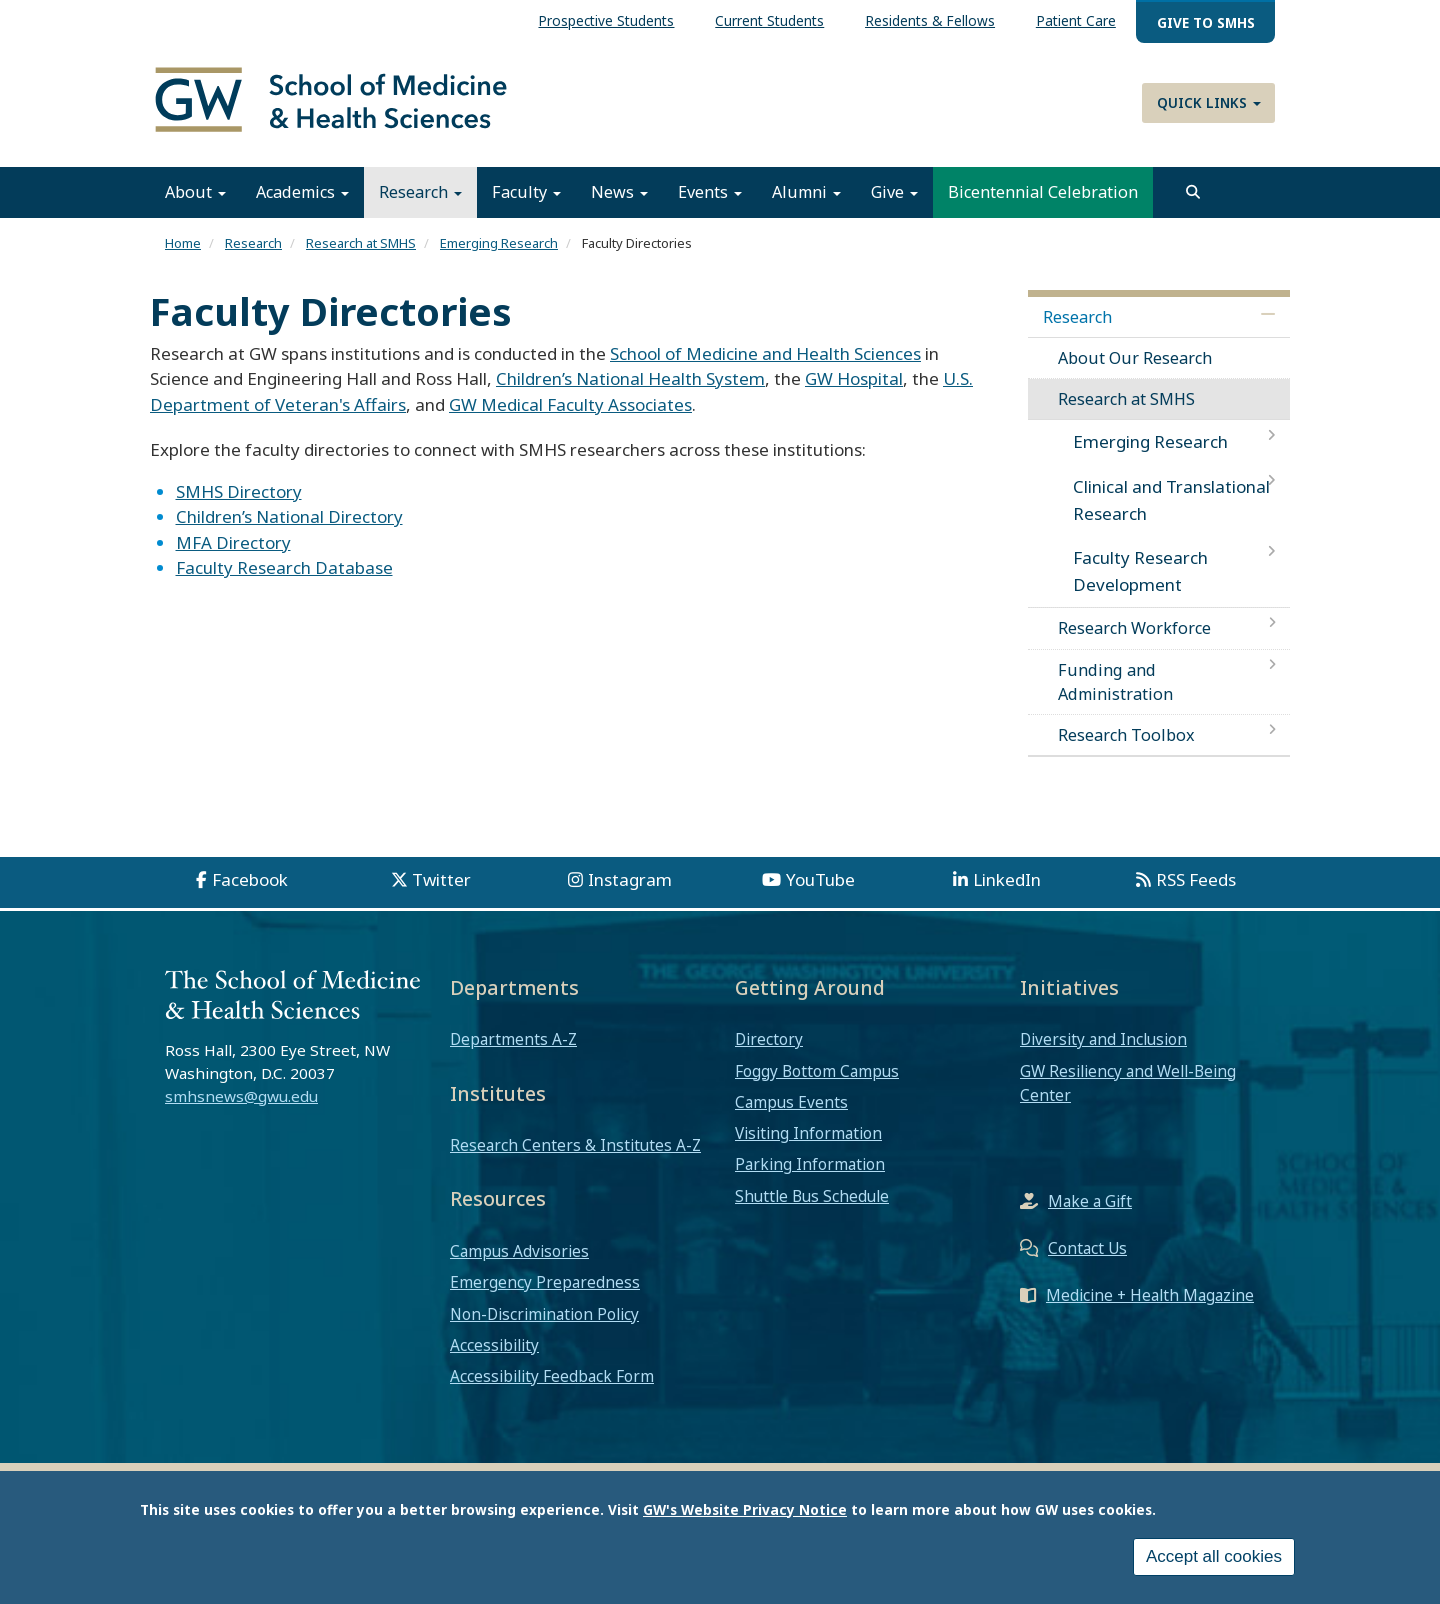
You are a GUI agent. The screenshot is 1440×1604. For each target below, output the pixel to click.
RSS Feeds (1196, 880)
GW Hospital (854, 379)
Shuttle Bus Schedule (812, 1196)
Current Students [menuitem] (769, 20)
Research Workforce (1134, 629)
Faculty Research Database (284, 568)
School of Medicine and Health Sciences (765, 353)
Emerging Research (499, 244)
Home (183, 244)
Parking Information (810, 1165)
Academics (302, 193)
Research (420, 193)
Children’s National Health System (630, 379)
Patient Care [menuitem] (1076, 20)
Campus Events (791, 1102)
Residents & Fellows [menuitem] (930, 20)
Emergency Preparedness (545, 1283)
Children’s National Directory (289, 517)
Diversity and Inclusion (1103, 1040)
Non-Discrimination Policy (544, 1314)
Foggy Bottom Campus (817, 1071)
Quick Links (1209, 102)
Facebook (250, 880)
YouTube (820, 880)
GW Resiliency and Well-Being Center (1128, 1083)
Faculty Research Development (1140, 571)
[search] (1193, 193)
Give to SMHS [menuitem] (1206, 22)
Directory (769, 1040)
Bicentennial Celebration (1043, 193)
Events (710, 193)
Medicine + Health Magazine (1150, 1296)
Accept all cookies (1214, 1556)
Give (894, 193)
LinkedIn (1007, 880)
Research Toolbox (1126, 735)
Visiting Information (808, 1134)
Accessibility (494, 1345)
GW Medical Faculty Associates (570, 404)
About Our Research (1135, 358)
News (619, 193)
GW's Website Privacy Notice (745, 1509)
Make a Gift (1090, 1202)
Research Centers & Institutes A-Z (575, 1146)
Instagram (630, 880)
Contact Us (1087, 1249)
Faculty (526, 193)
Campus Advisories (519, 1252)
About (195, 193)
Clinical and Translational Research (1171, 500)
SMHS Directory (239, 491)
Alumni (806, 193)
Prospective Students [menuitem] (606, 20)
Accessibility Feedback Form (552, 1376)
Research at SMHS (361, 244)
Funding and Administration (1115, 682)
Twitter (441, 880)
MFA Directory (233, 542)
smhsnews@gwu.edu (241, 1096)
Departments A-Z (513, 1040)
